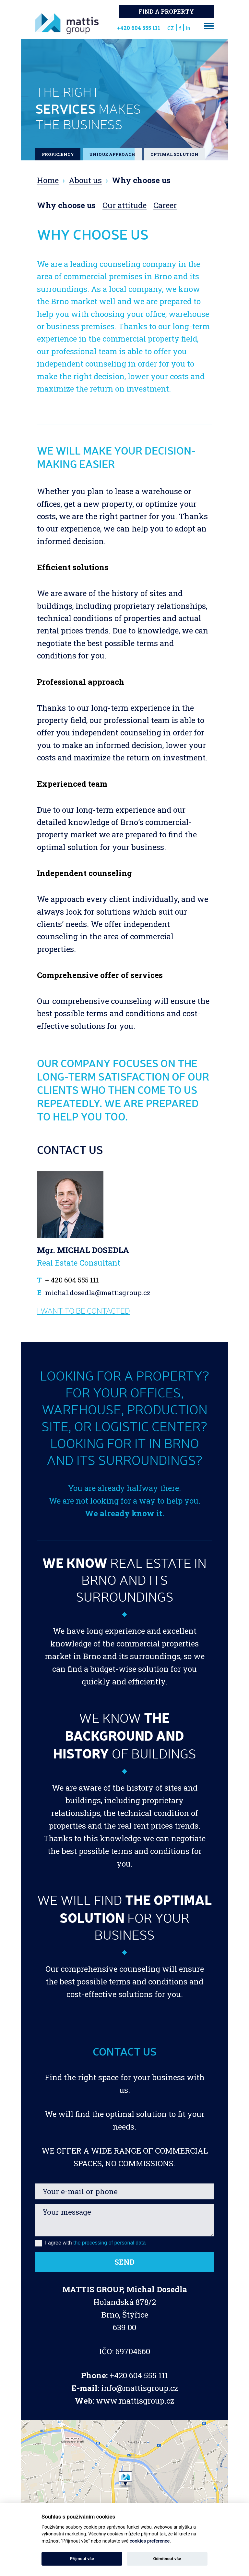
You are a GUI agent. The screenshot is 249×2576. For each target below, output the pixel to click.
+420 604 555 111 (139, 2375)
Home (48, 180)
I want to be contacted (83, 1311)
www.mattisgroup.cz (135, 2400)
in (188, 28)
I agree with (90, 2243)
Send (124, 2262)
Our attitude (124, 205)
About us (85, 180)
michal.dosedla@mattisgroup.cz (97, 1292)
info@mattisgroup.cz (139, 2388)
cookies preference (150, 2541)
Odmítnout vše (167, 2558)
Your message (124, 2220)
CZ (170, 27)
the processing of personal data (109, 2242)
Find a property (166, 11)
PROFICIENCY (58, 154)
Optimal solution (174, 154)
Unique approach (112, 154)
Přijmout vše (82, 2558)
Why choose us (66, 205)
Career (165, 205)
